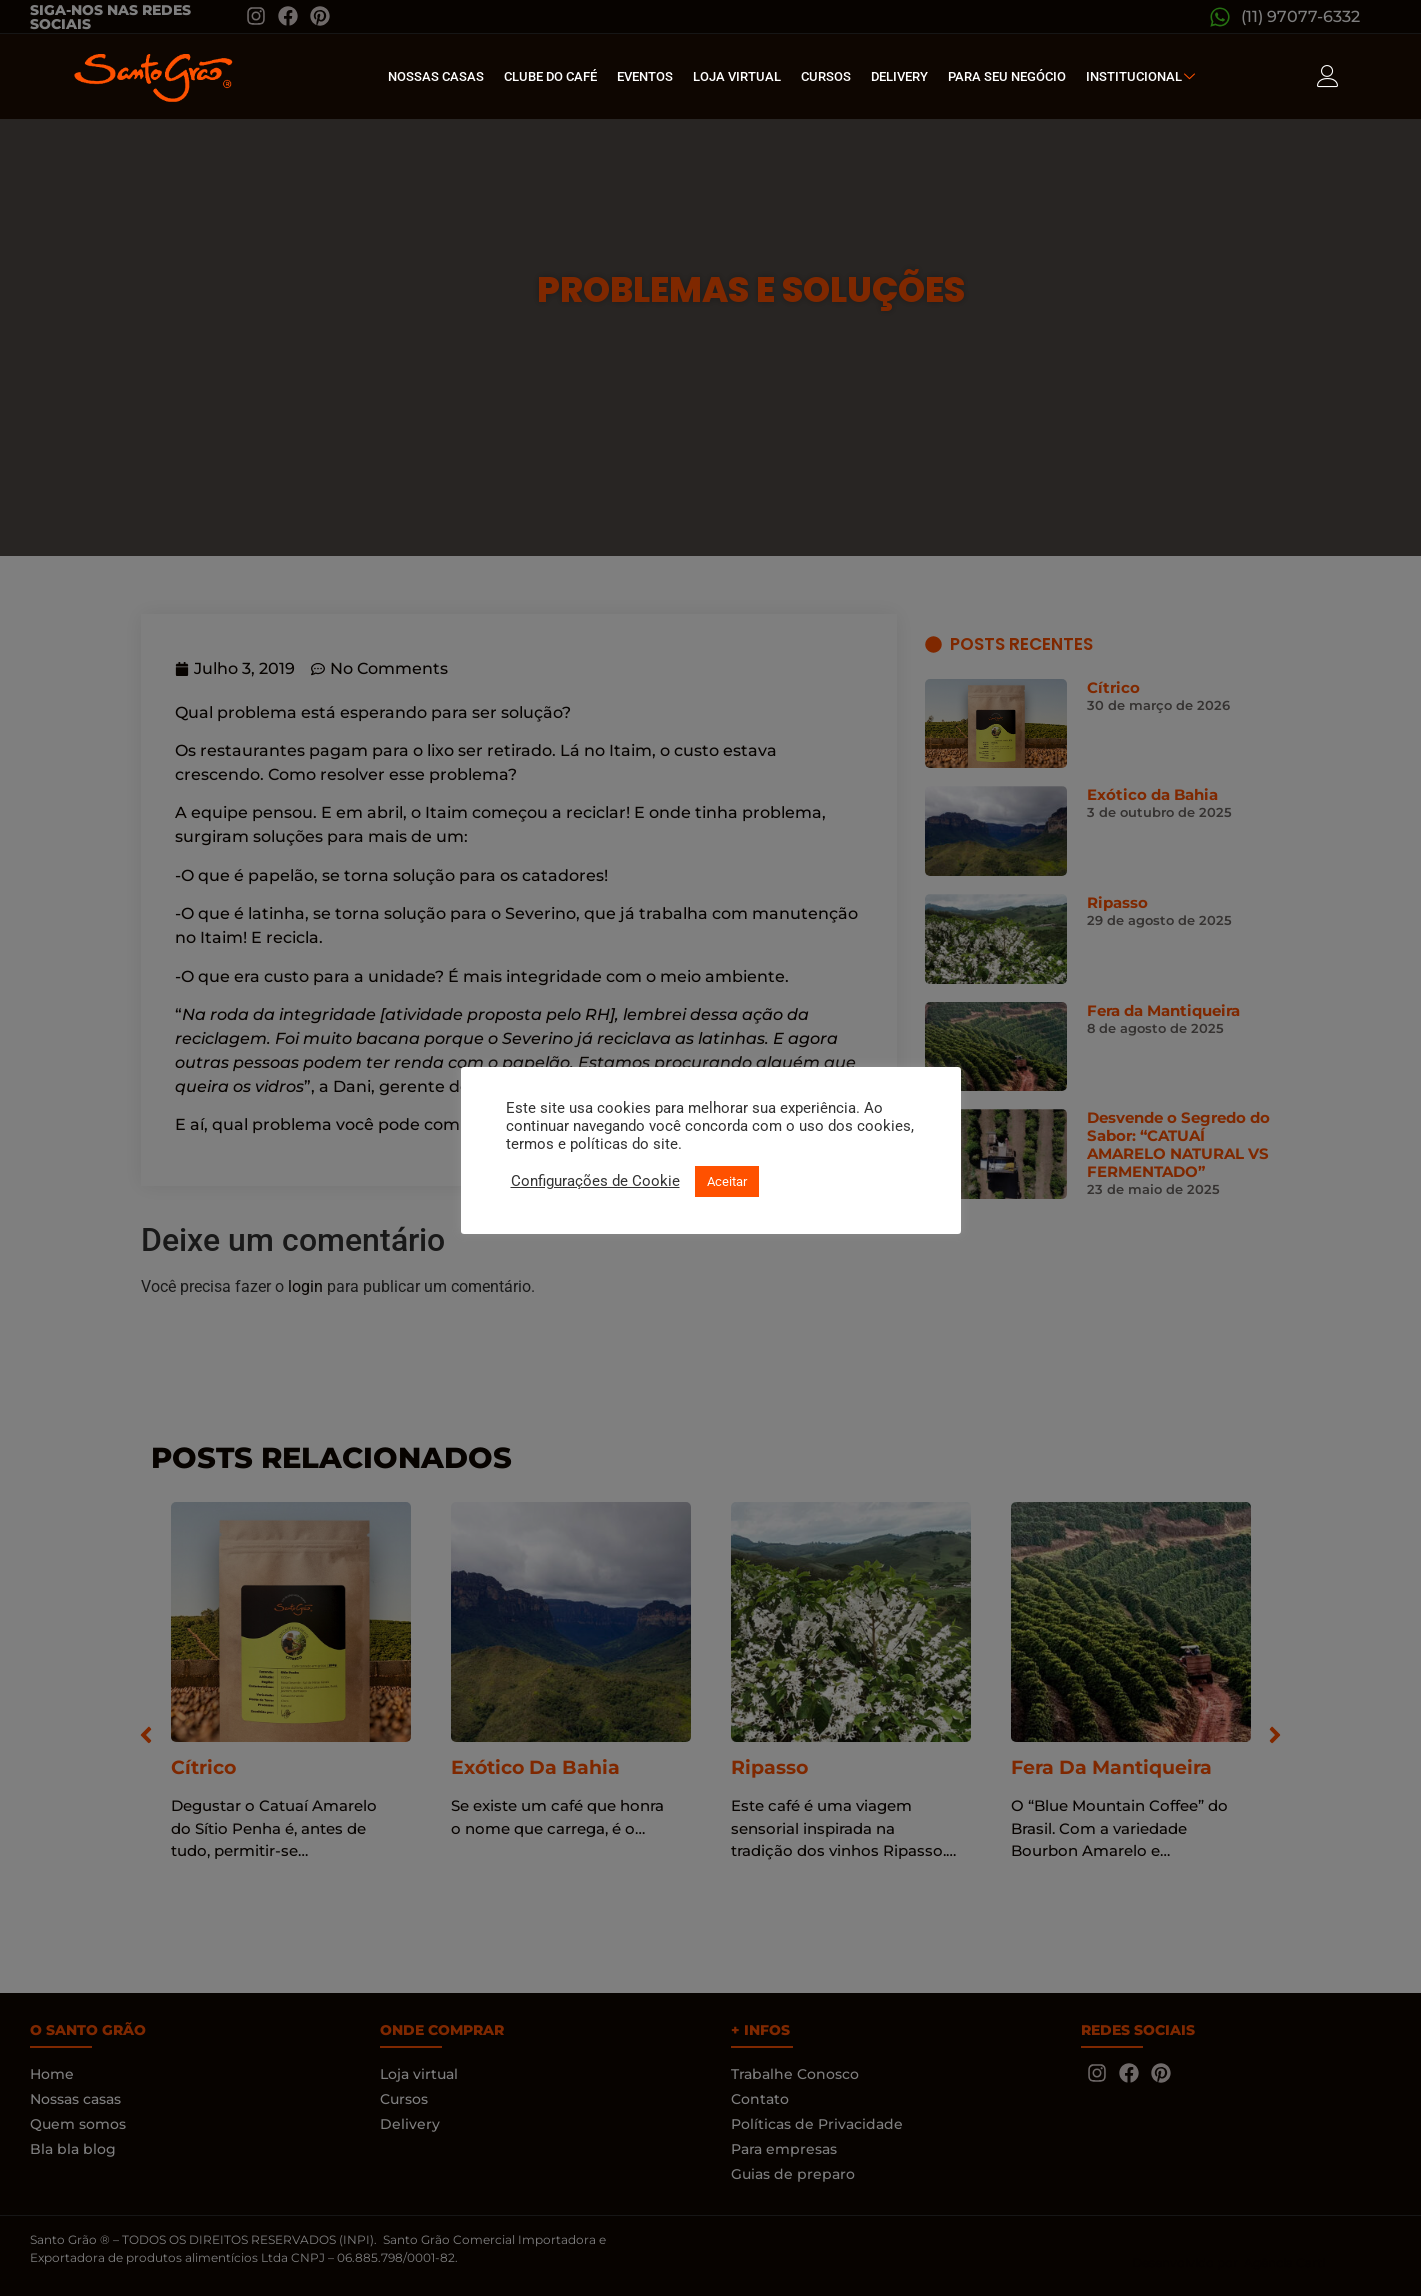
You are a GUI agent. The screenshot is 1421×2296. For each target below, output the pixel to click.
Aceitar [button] (727, 1181)
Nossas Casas (436, 76)
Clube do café (550, 76)
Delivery (899, 76)
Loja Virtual (737, 76)
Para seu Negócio (1007, 76)
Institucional (1143, 76)
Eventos (645, 76)
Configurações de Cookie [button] (595, 1181)
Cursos (826, 76)
